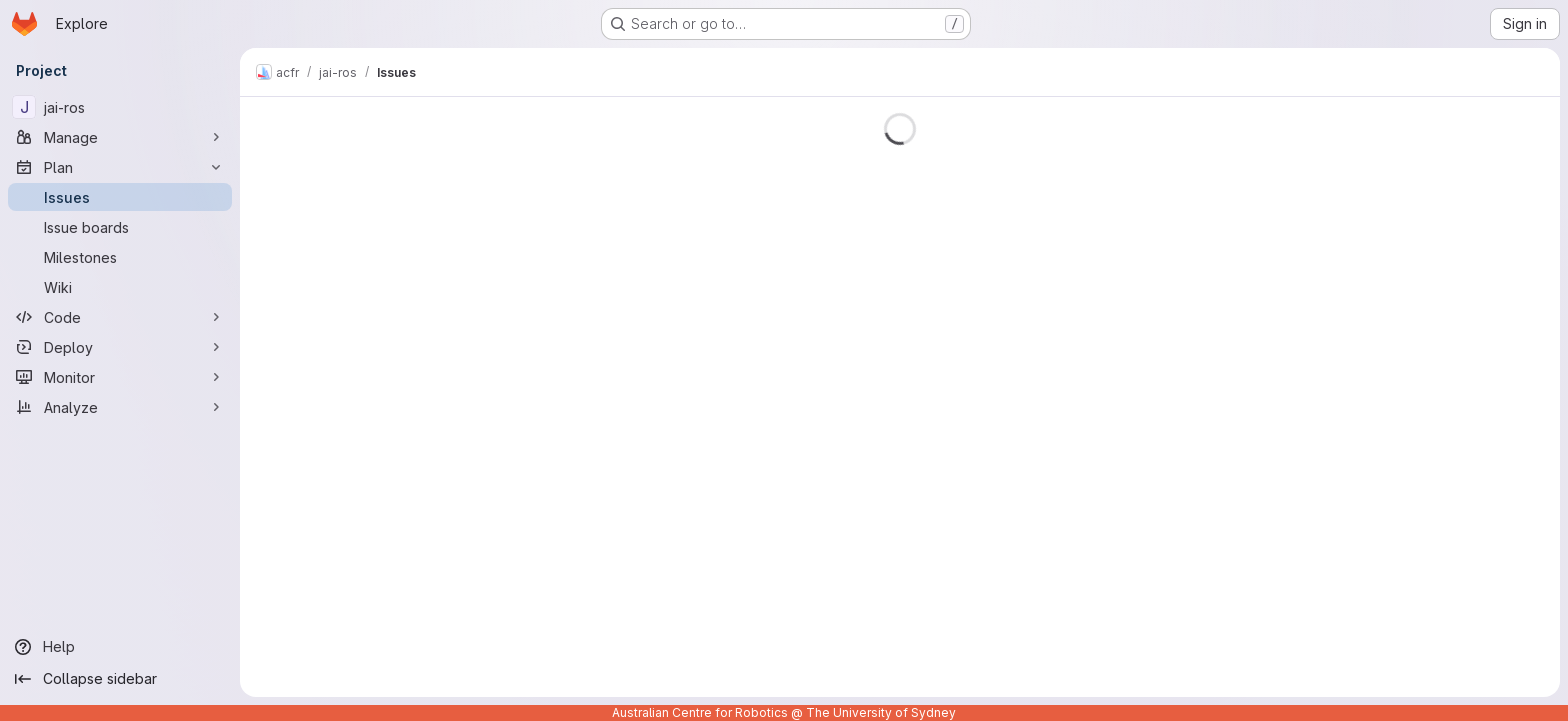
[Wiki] (120, 287)
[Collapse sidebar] (120, 679)
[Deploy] (120, 347)
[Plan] (120, 167)
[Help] (120, 647)
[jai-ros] (120, 107)
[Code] (120, 317)
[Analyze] (120, 407)
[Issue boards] (120, 227)
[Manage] (120, 137)
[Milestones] (120, 257)
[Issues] (120, 197)
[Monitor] (120, 377)
